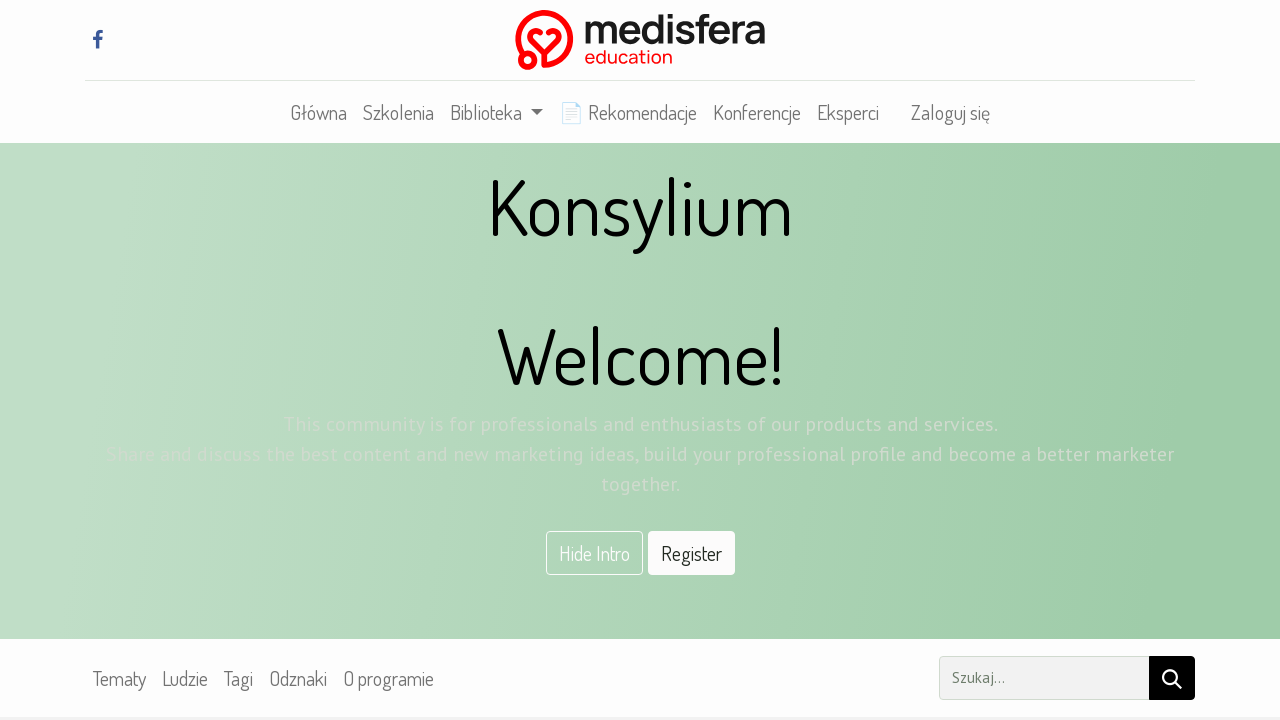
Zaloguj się (950, 112)
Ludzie (185, 678)
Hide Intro (594, 553)
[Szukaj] (1172, 678)
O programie (388, 678)
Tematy (119, 678)
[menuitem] (318, 112)
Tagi (238, 678)
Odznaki (298, 678)
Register (691, 553)
